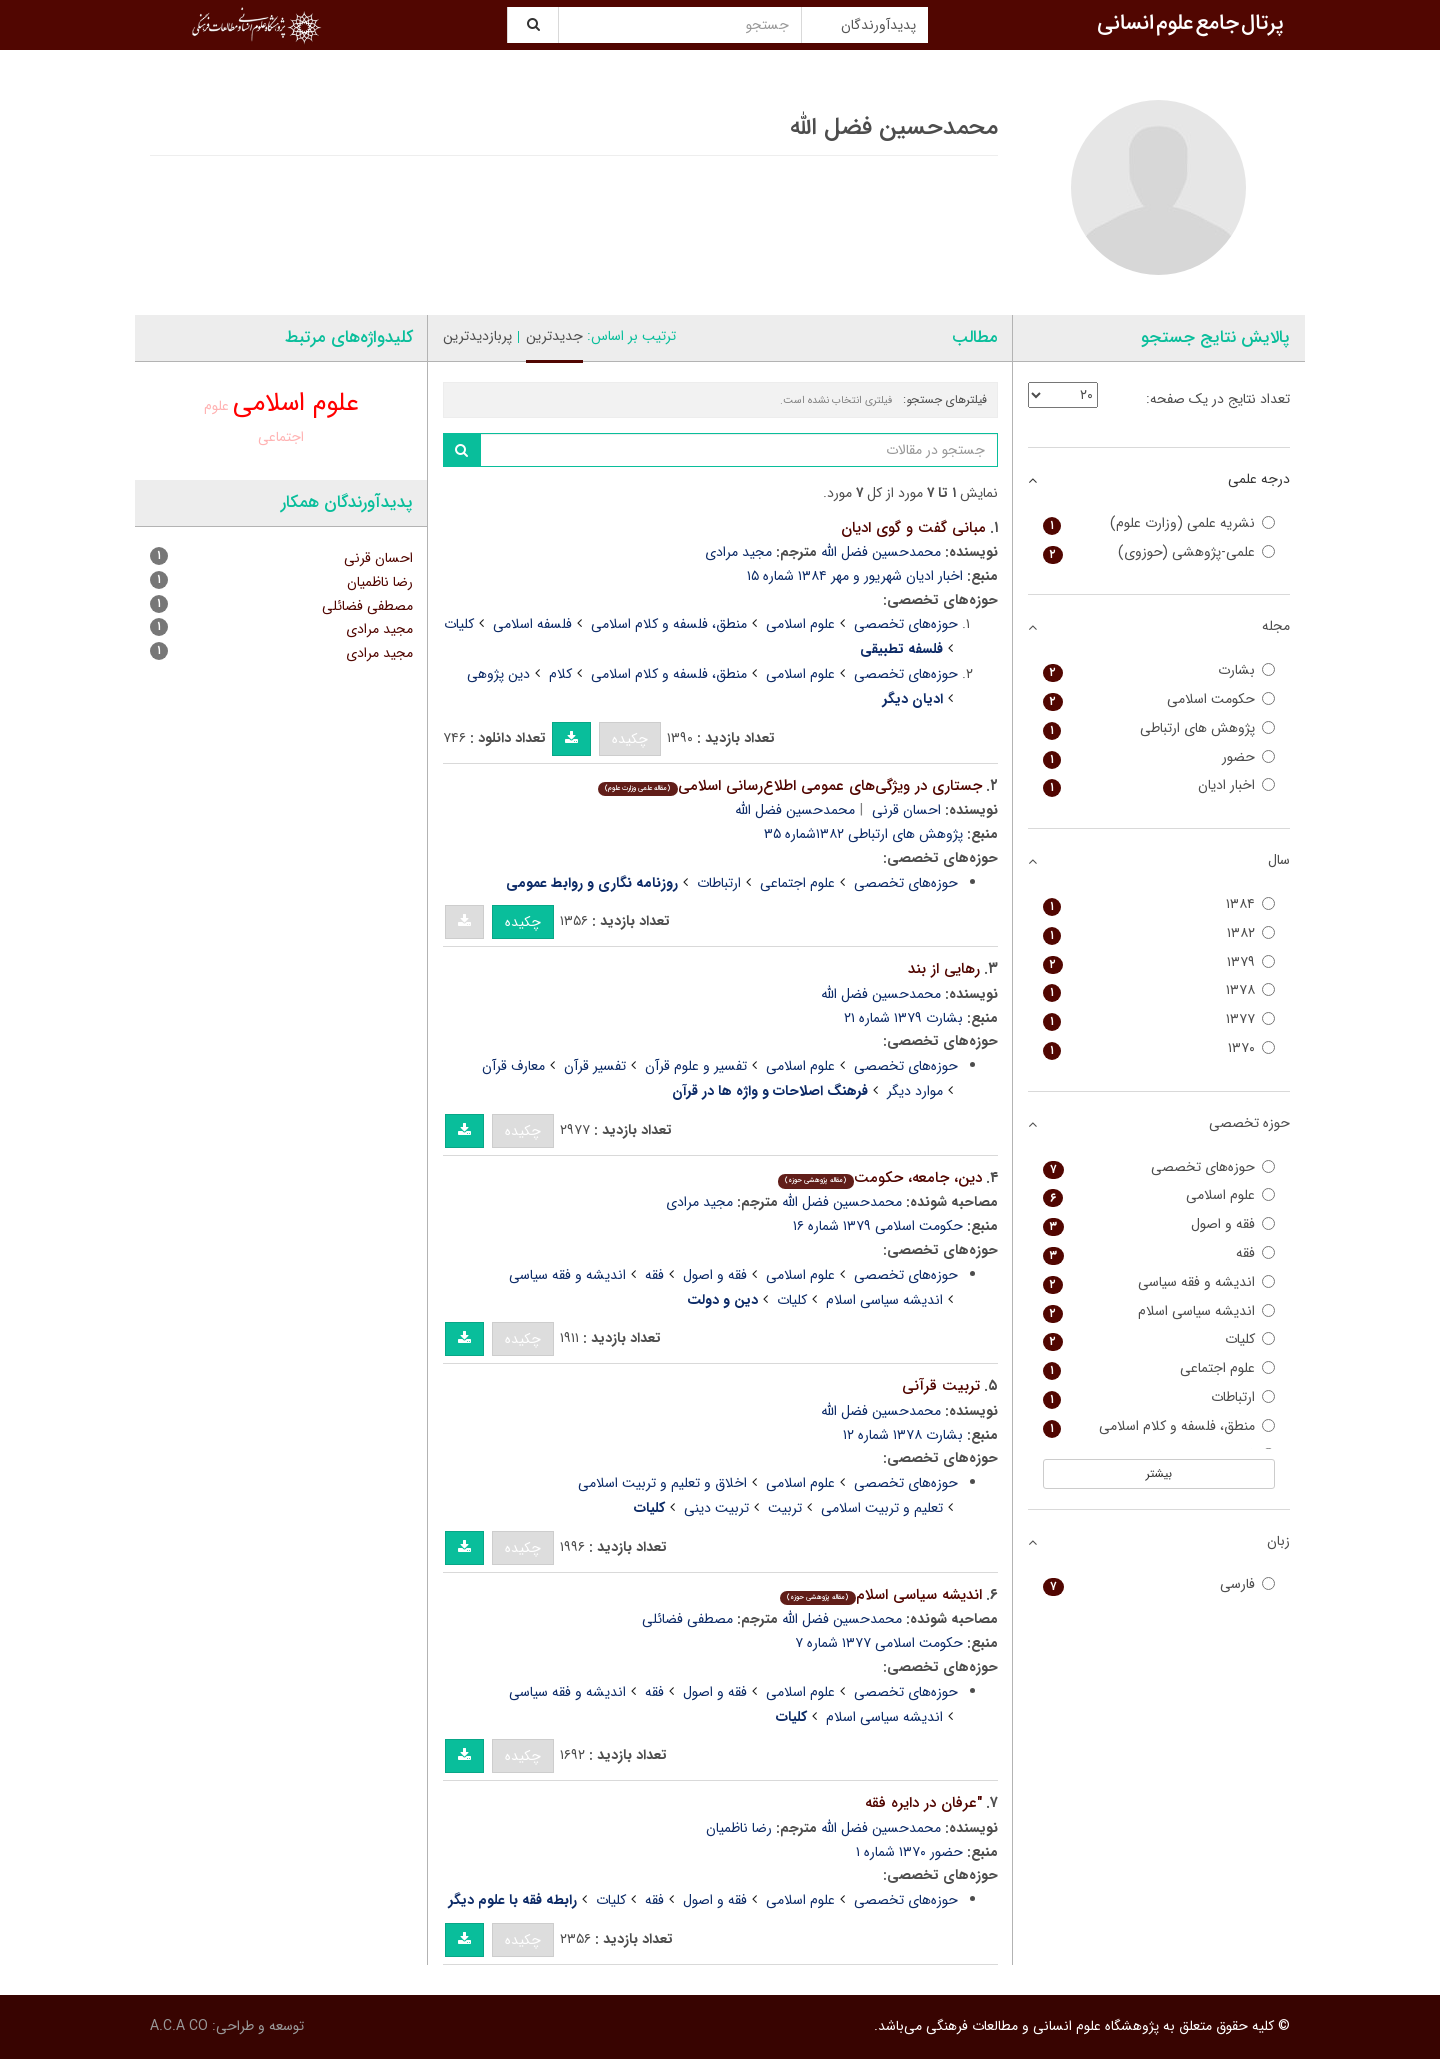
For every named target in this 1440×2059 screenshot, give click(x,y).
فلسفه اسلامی (532, 624)
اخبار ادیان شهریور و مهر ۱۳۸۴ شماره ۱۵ (855, 576)
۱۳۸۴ (1159, 904)
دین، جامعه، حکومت (879, 1178)
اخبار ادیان (1159, 785)
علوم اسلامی (800, 624)
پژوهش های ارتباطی (1159, 728)
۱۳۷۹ (1159, 962)
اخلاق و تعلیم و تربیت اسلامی (662, 1483)
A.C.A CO (179, 2026)
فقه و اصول (715, 1275)
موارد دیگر (915, 1091)
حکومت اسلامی (1159, 699)
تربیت (785, 1508)
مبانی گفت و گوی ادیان (913, 528)
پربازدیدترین (477, 336)
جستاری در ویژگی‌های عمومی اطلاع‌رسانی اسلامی (789, 786)
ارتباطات (719, 883)
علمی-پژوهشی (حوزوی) (1159, 552)
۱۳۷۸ (1159, 990)
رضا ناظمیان (739, 1828)
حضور (1159, 757)
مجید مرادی (738, 552)
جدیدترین (554, 336)
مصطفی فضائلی (687, 1619)
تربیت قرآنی (941, 1386)
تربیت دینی (716, 1508)
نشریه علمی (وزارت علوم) (1159, 523)
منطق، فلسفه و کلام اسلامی (669, 624)
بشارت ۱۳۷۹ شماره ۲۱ (903, 1018)
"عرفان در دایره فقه (923, 1803)
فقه (654, 1275)
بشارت (1159, 670)
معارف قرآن (513, 1066)
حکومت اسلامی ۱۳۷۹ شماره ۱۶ (878, 1226)
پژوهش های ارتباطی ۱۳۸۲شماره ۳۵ (863, 834)
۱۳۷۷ (1159, 1019)
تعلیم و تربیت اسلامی (882, 1508)
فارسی (1159, 1584)
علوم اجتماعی (797, 883)
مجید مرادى (699, 1202)
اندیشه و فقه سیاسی (567, 1275)
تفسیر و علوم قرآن (696, 1066)
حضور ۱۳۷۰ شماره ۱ (909, 1852)
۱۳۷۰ (1159, 1048)
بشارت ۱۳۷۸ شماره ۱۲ (903, 1435)
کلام (560, 674)
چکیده (630, 739)
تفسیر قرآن (595, 1066)
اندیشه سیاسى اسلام (880, 1595)
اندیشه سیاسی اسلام (884, 1300)
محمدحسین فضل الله (881, 552)
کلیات (459, 624)
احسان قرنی (906, 810)
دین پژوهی (498, 674)
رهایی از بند (944, 969)
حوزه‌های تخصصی (906, 624)
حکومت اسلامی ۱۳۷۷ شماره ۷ (879, 1643)
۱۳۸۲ (1159, 933)
